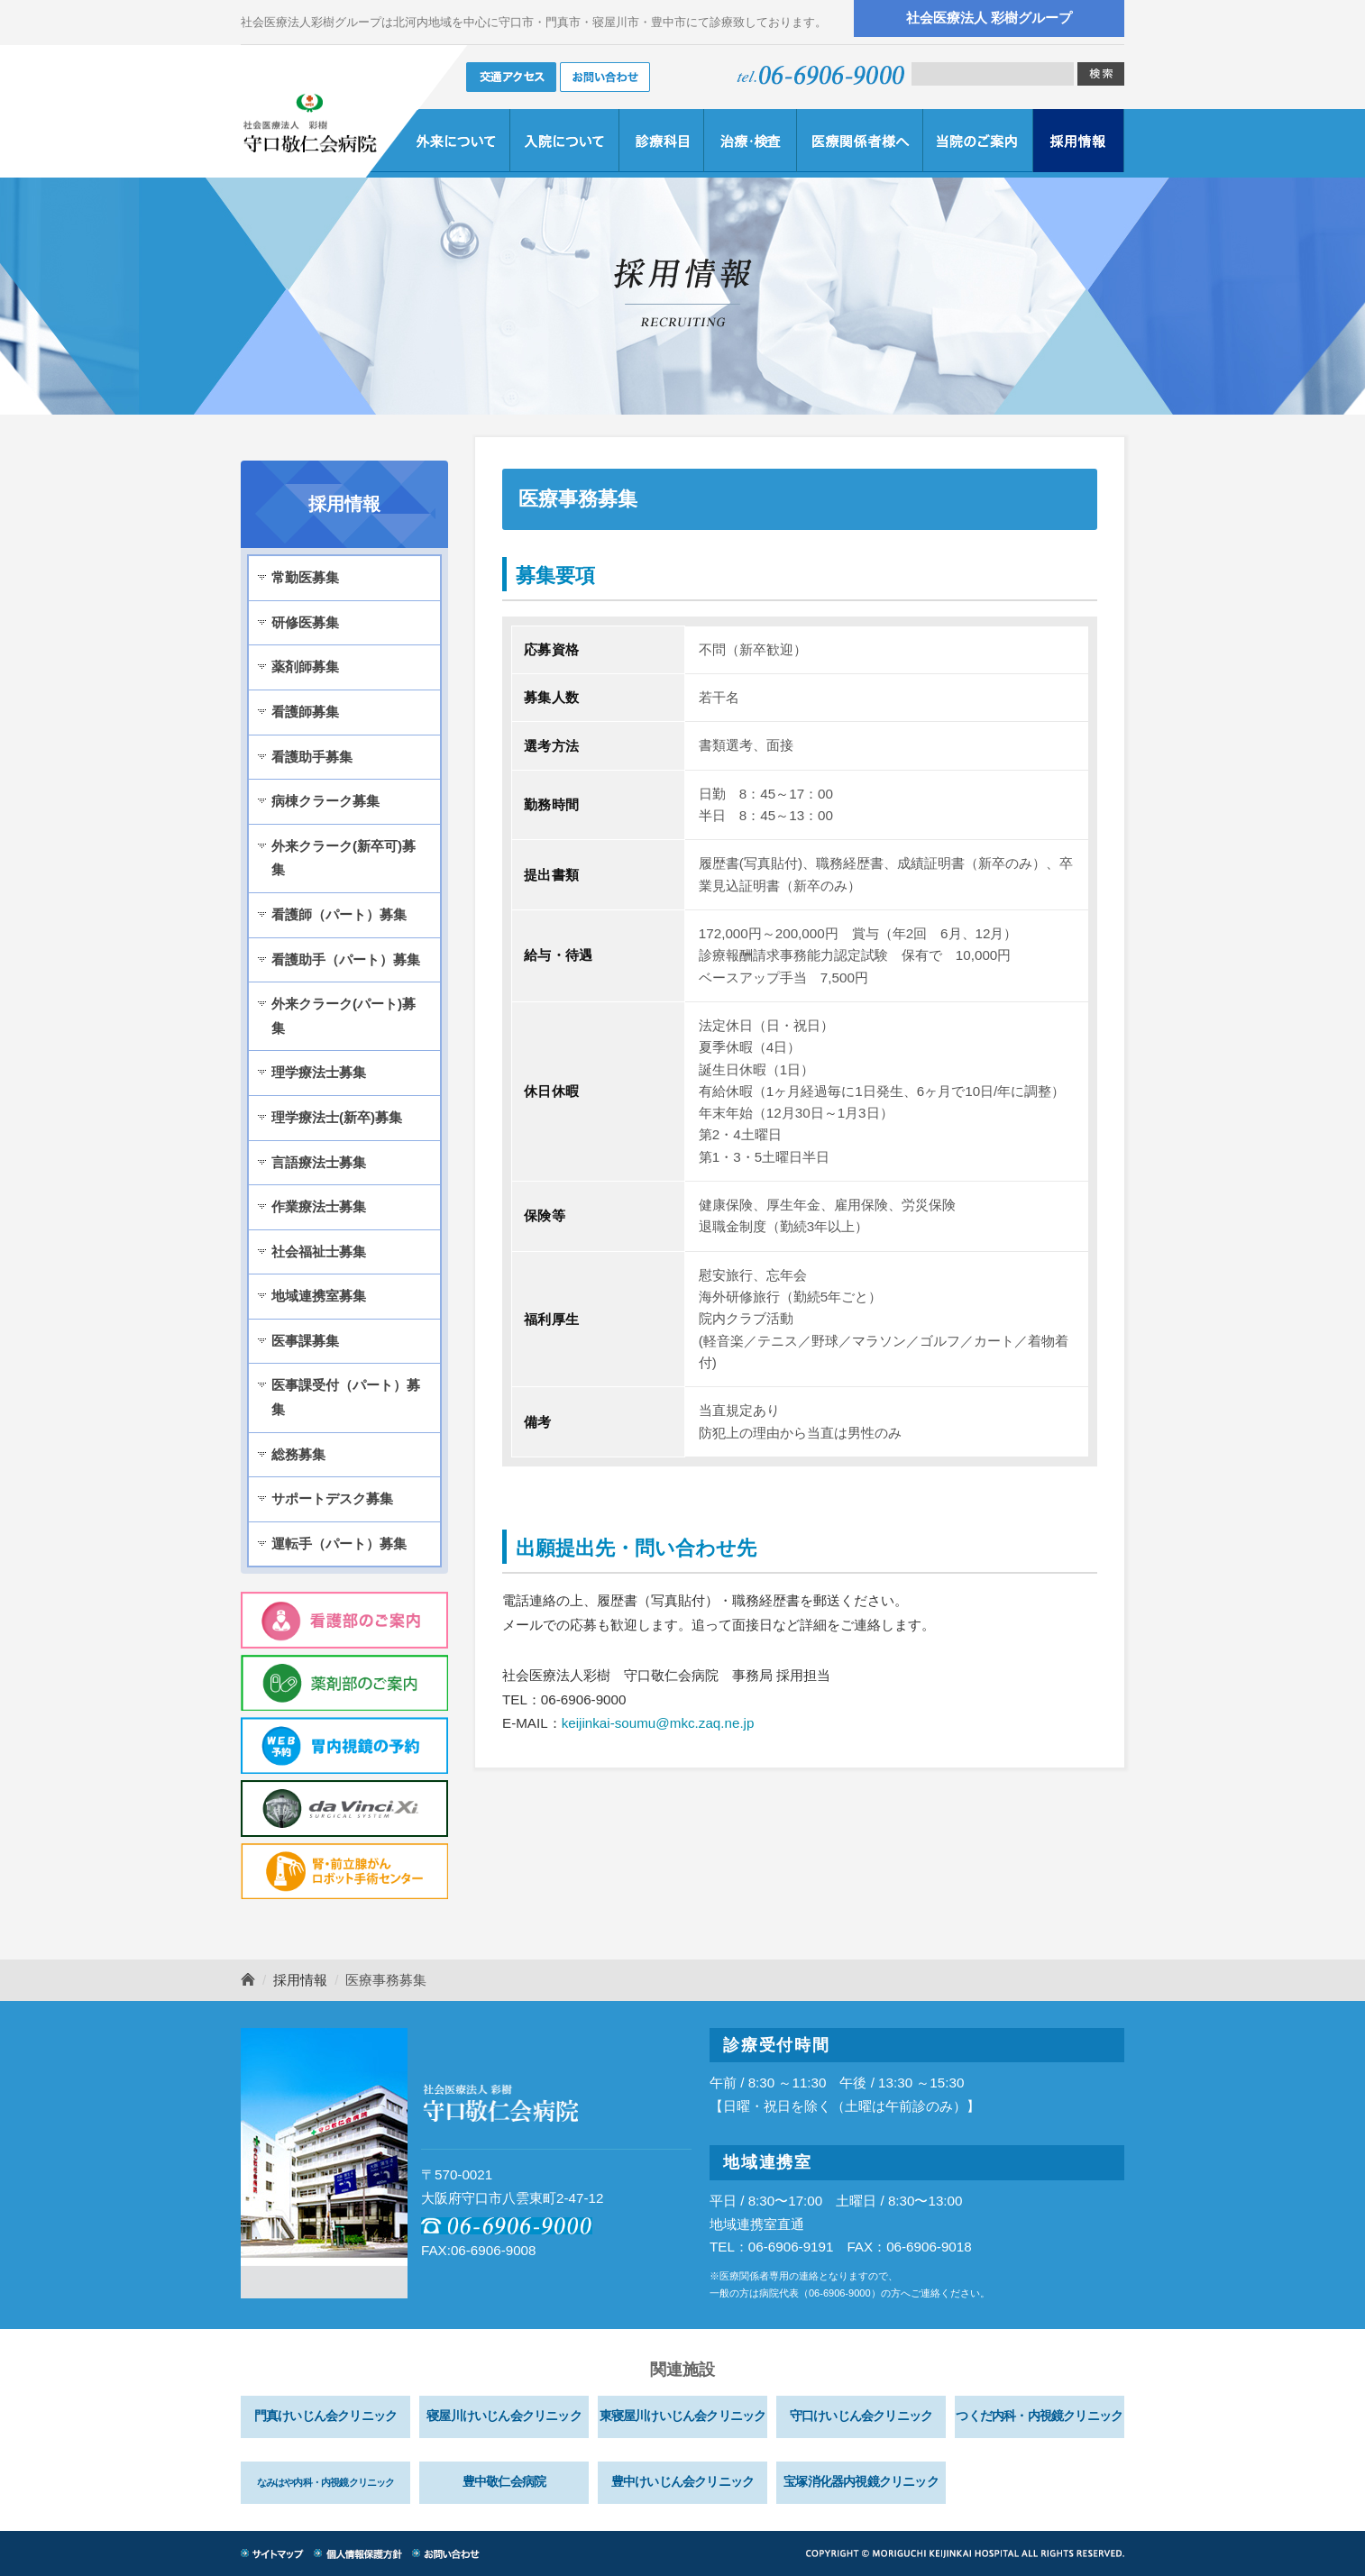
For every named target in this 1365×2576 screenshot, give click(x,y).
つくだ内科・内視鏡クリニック (1039, 2416)
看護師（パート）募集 (339, 914)
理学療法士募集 (318, 1072)
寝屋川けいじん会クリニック (504, 2416)
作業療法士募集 (318, 1206)
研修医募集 (305, 622)
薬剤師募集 (305, 666)
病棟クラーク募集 (325, 800)
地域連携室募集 (318, 1295)
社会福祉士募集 (318, 1251)
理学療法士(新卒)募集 (336, 1117)
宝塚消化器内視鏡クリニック (861, 2482)
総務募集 (298, 1454)
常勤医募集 (305, 577)
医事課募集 (305, 1340)
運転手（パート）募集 (339, 1543)
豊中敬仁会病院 (504, 2482)
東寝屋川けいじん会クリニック (683, 2416)
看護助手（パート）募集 (345, 959)
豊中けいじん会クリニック (682, 2482)
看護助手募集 (312, 756)
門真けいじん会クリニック (325, 2416)
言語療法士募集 (318, 1162)
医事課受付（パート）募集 (345, 1397)
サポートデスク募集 (332, 1498)
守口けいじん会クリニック (861, 2416)
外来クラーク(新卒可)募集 (343, 858)
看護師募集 (305, 711)
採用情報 (300, 1979)
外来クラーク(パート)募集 (343, 1016)
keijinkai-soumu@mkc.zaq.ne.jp (658, 1723)
